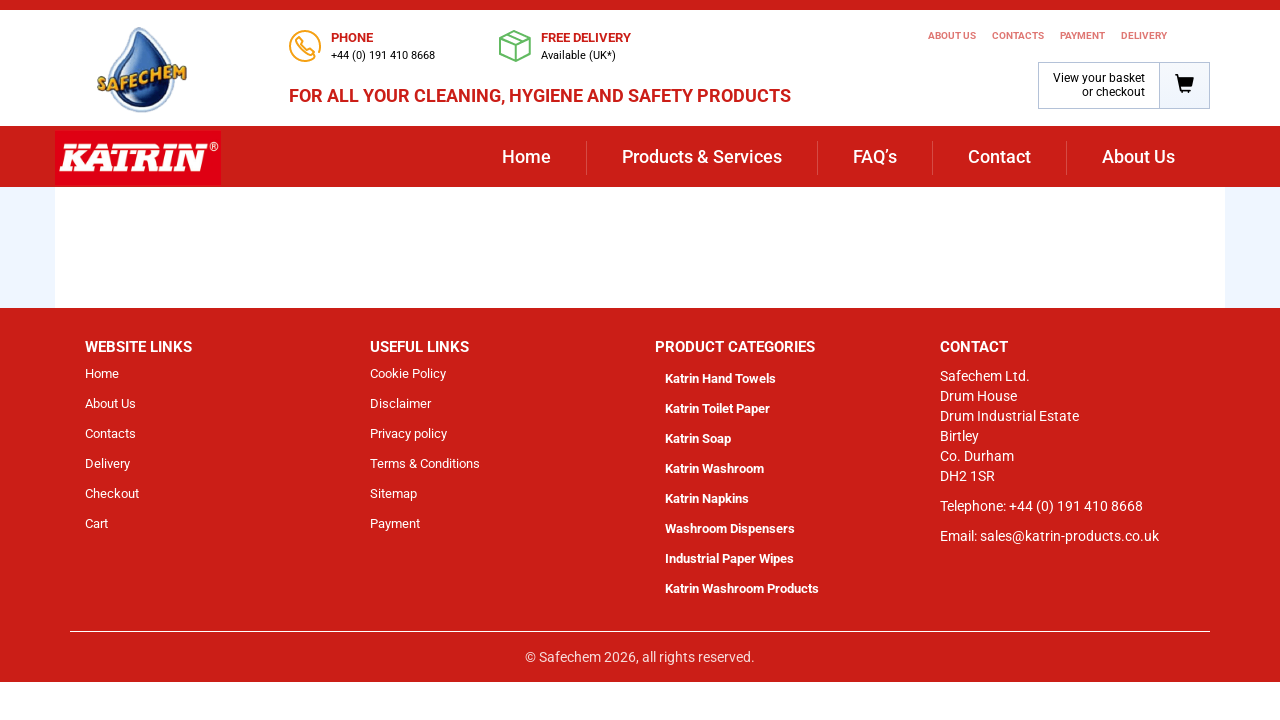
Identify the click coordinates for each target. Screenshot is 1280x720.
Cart (96, 523)
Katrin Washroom (714, 468)
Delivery (1144, 35)
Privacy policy (408, 433)
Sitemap (393, 493)
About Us (952, 35)
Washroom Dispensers (730, 528)
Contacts (1018, 35)
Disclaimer (400, 403)
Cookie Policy (408, 373)
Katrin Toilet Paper (717, 408)
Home (526, 156)
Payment (1082, 35)
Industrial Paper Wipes (729, 558)
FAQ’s (875, 156)
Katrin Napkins (707, 498)
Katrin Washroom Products (742, 588)
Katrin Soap (698, 438)
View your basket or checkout (1099, 85)
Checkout (112, 493)
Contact (999, 156)
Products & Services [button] (702, 156)
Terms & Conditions (425, 463)
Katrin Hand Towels (720, 378)
